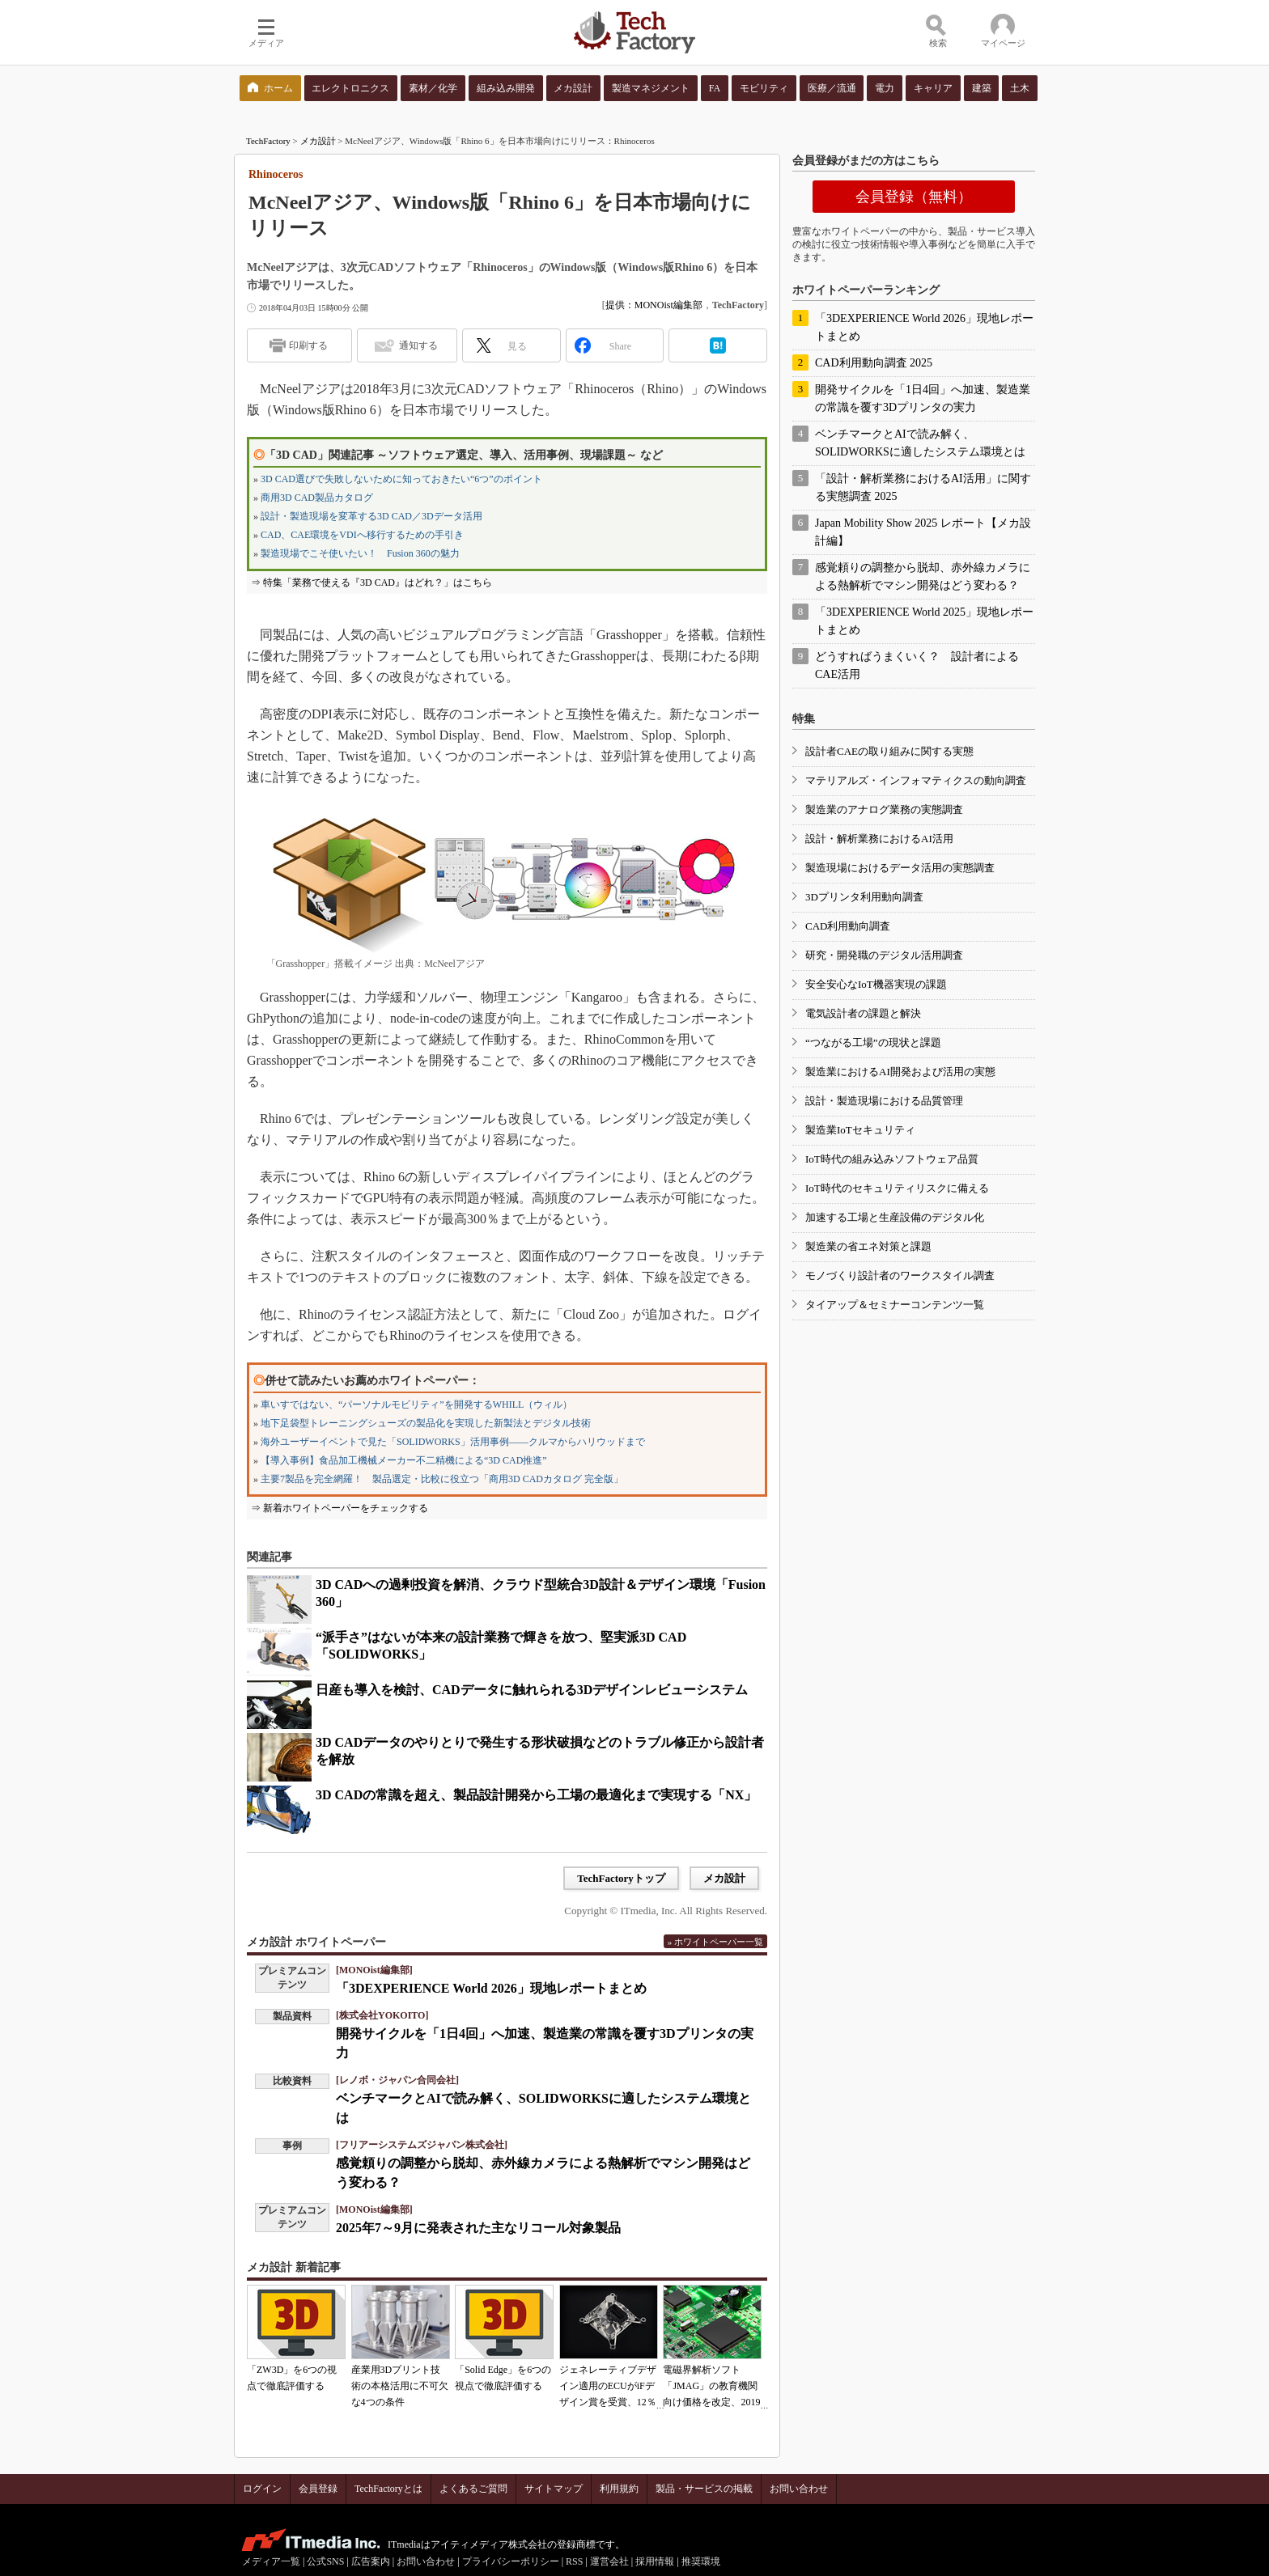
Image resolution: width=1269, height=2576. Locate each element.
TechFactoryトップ (621, 1878)
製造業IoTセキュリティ (860, 1130)
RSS (574, 2561)
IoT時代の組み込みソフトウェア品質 (891, 1159)
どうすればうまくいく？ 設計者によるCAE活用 (917, 665)
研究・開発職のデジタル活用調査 (884, 955)
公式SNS (325, 2561)
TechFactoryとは (388, 2488)
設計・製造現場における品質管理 (884, 1101)
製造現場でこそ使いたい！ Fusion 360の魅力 (360, 553)
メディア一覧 (271, 2561)
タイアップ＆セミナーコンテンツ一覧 (894, 1305)
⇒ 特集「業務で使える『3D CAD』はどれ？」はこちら (371, 582)
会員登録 (318, 2488)
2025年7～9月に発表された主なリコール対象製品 (478, 2228)
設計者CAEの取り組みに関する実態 (889, 751)
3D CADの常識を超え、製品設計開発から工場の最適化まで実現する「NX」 (536, 1795)
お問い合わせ (799, 2488)
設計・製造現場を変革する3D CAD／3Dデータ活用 (371, 516)
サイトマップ (553, 2488)
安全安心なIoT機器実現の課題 (876, 984)
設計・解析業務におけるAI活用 (879, 839)
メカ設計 (318, 141)
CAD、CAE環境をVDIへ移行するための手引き (362, 534)
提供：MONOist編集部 (653, 305)
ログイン (262, 2488)
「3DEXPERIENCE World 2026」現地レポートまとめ (491, 1988)
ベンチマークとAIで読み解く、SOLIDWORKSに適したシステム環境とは (920, 443)
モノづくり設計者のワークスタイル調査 (900, 1275)
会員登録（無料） (913, 197)
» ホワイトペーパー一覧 (715, 1942)
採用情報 (654, 2561)
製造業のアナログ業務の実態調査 (884, 809)
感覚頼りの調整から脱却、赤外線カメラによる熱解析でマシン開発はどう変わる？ (922, 576)
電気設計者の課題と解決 (863, 1013)
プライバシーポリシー (510, 2561)
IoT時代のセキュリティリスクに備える (897, 1188)
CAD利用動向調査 (847, 926)
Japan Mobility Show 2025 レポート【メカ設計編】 (923, 532)
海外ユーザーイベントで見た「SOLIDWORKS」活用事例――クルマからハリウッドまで (453, 1441)
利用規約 (619, 2488)
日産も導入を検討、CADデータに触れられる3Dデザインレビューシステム (532, 1690)
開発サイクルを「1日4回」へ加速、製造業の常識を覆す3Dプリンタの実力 (922, 398)
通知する (418, 345)
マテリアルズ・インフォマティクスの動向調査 (915, 780)
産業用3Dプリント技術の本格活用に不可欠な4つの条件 (399, 2386)
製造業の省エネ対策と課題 (868, 1246)
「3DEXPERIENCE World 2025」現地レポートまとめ (924, 621)
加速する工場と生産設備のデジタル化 (894, 1217)
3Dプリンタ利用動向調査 (864, 897)
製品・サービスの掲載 (704, 2488)
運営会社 (609, 2561)
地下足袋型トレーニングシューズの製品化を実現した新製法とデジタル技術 (426, 1423)
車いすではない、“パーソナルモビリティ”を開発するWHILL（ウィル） (416, 1404)
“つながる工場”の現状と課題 (873, 1042)
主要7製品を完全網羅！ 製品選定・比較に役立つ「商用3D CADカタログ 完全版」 (442, 1479)
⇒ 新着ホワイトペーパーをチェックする (339, 1508)
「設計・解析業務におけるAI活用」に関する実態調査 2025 (923, 487)
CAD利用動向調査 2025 (873, 363)
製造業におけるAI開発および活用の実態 (900, 1072)
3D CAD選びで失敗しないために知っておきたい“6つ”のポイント (401, 479)
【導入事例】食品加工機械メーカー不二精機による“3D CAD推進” (404, 1460)
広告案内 (370, 2561)
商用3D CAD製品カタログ (317, 497)
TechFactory (268, 141)
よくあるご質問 (473, 2488)
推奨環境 (700, 2561)
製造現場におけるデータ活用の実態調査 (900, 868)
